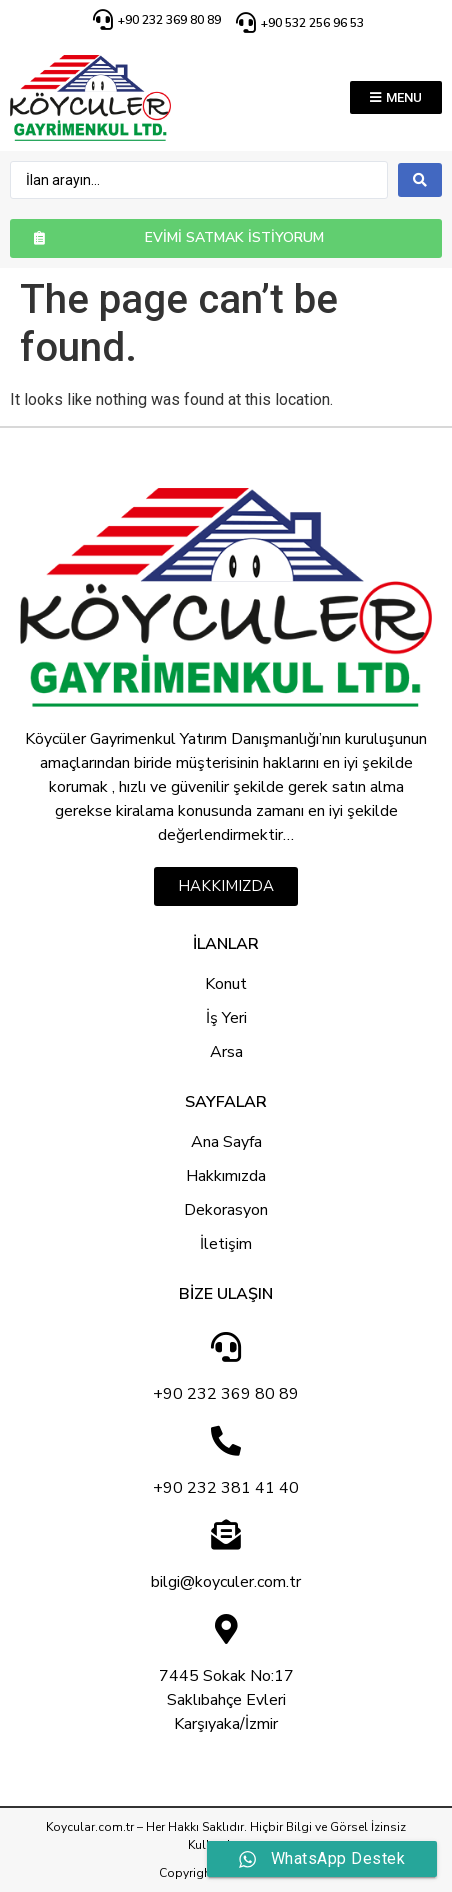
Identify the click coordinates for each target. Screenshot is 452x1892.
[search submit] (420, 180)
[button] (396, 97)
